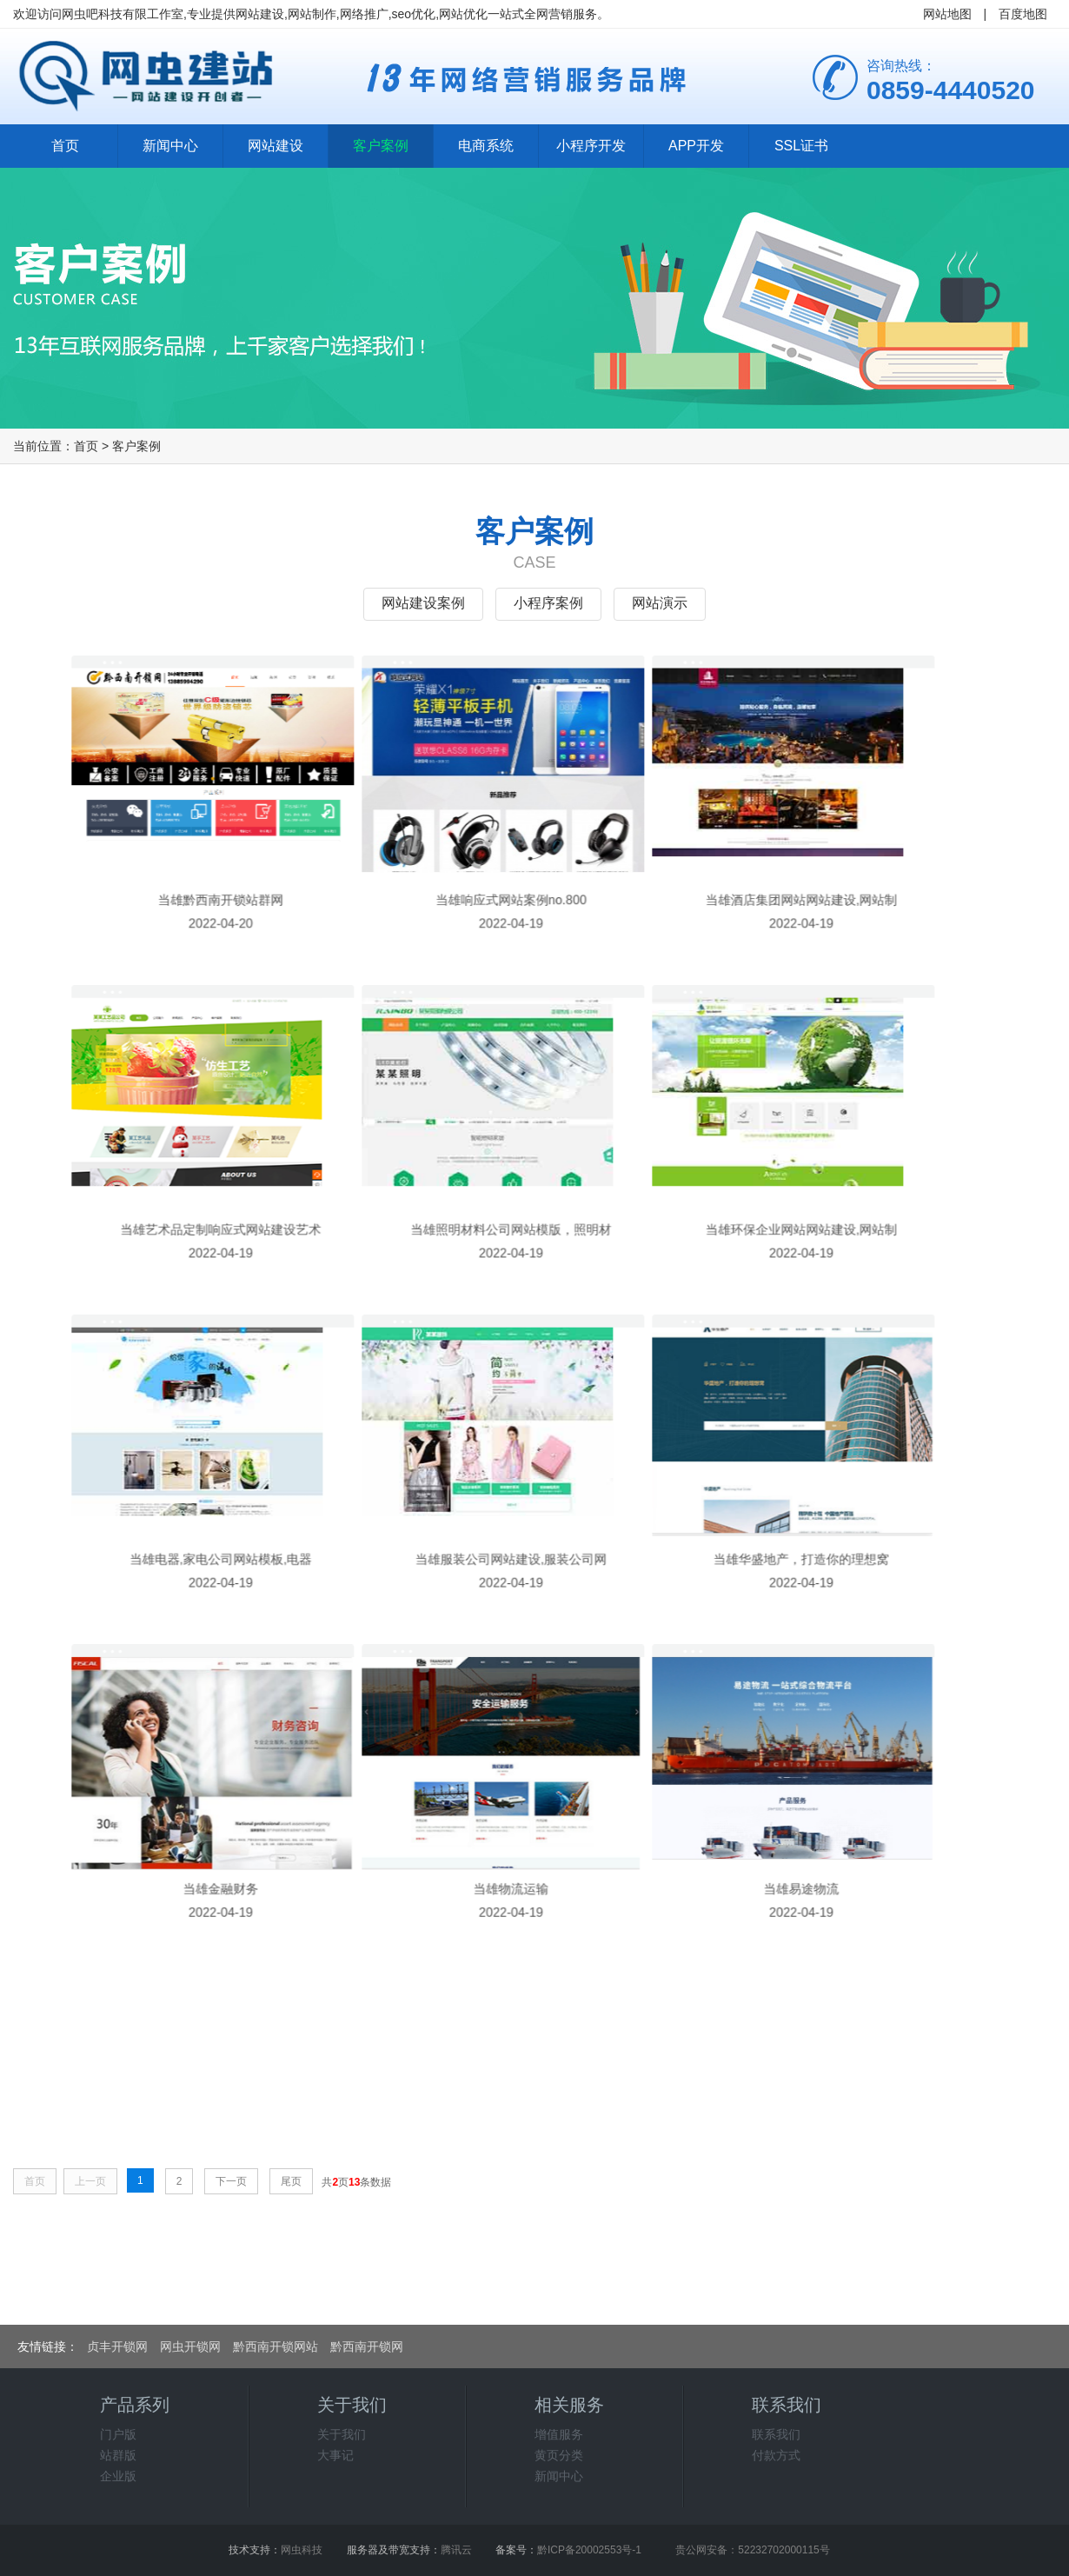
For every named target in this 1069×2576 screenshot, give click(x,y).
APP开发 (696, 145)
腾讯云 (456, 2550)
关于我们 (341, 2434)
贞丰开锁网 (117, 2346)
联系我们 (776, 2434)
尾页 (291, 2181)
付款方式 (776, 2455)
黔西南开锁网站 (275, 2346)
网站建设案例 (423, 603)
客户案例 (380, 145)
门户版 (118, 2434)
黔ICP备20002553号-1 (589, 2550)
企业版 (118, 2476)
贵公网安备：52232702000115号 (752, 2550)
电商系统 (486, 145)
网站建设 (275, 145)
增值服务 (558, 2434)
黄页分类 (558, 2455)
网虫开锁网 (190, 2346)
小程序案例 (548, 603)
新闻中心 (170, 145)
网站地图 (947, 14)
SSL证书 (801, 145)
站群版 (118, 2455)
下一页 (231, 2181)
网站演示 (659, 603)
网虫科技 (301, 2550)
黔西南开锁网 (366, 2346)
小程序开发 (591, 145)
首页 (65, 145)
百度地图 (1023, 14)
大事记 (335, 2455)
